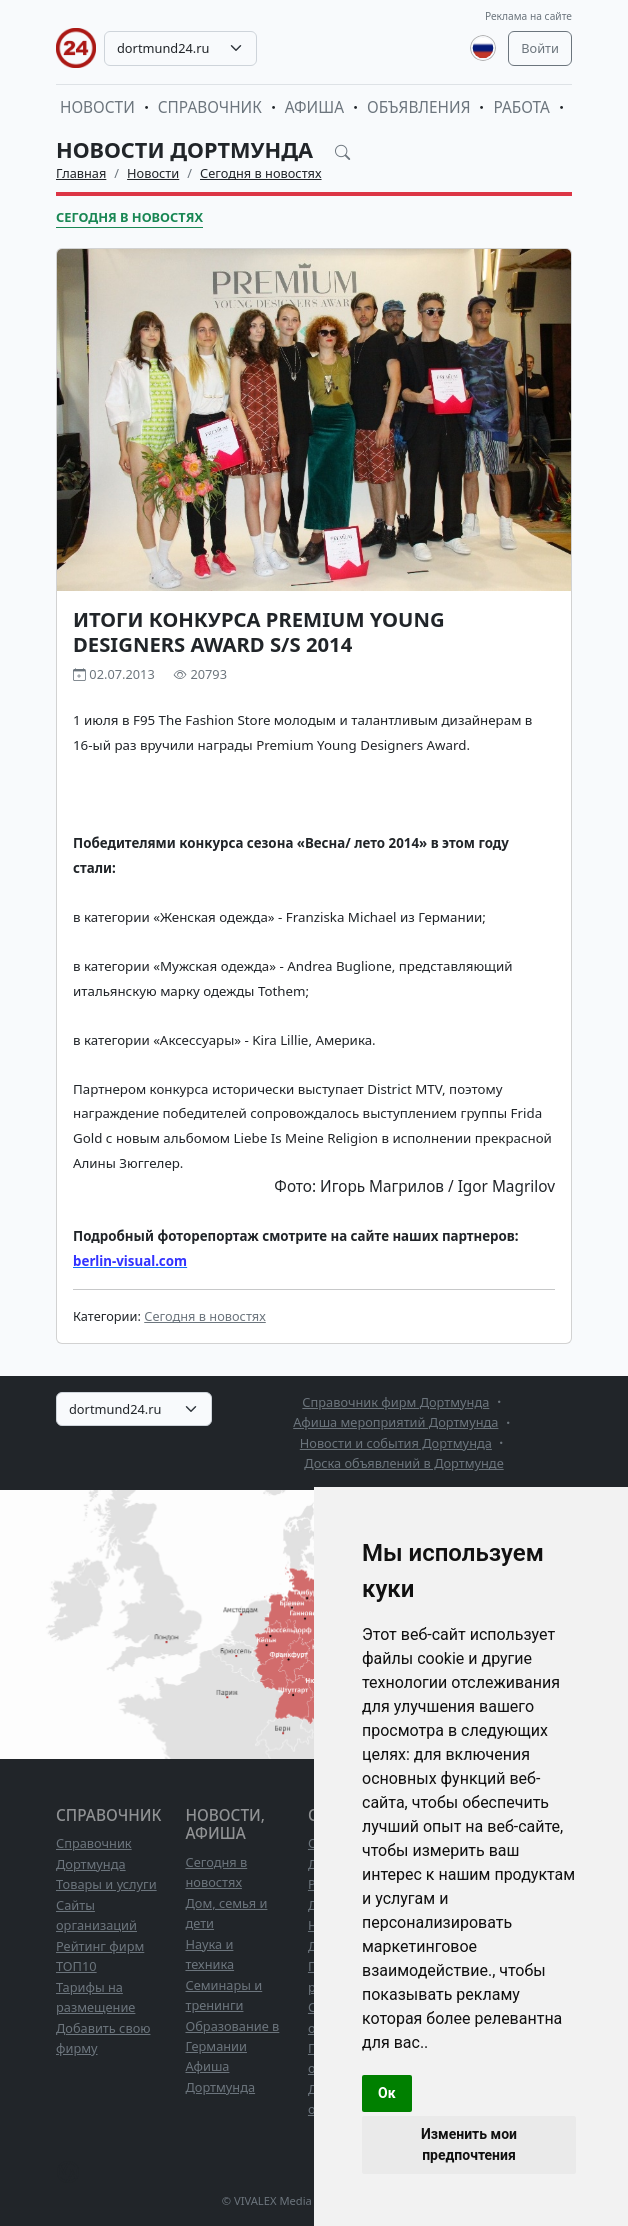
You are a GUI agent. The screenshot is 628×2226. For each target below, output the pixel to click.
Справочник (210, 107)
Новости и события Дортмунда (396, 1443)
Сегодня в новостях (261, 173)
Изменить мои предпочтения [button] (469, 2144)
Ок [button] (387, 2093)
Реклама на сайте (528, 16)
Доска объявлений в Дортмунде (403, 1463)
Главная (81, 173)
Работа (521, 107)
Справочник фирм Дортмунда (395, 1402)
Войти (540, 48)
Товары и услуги (106, 1884)
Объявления (419, 107)
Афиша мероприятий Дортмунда (395, 1422)
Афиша (314, 107)
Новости (97, 107)
